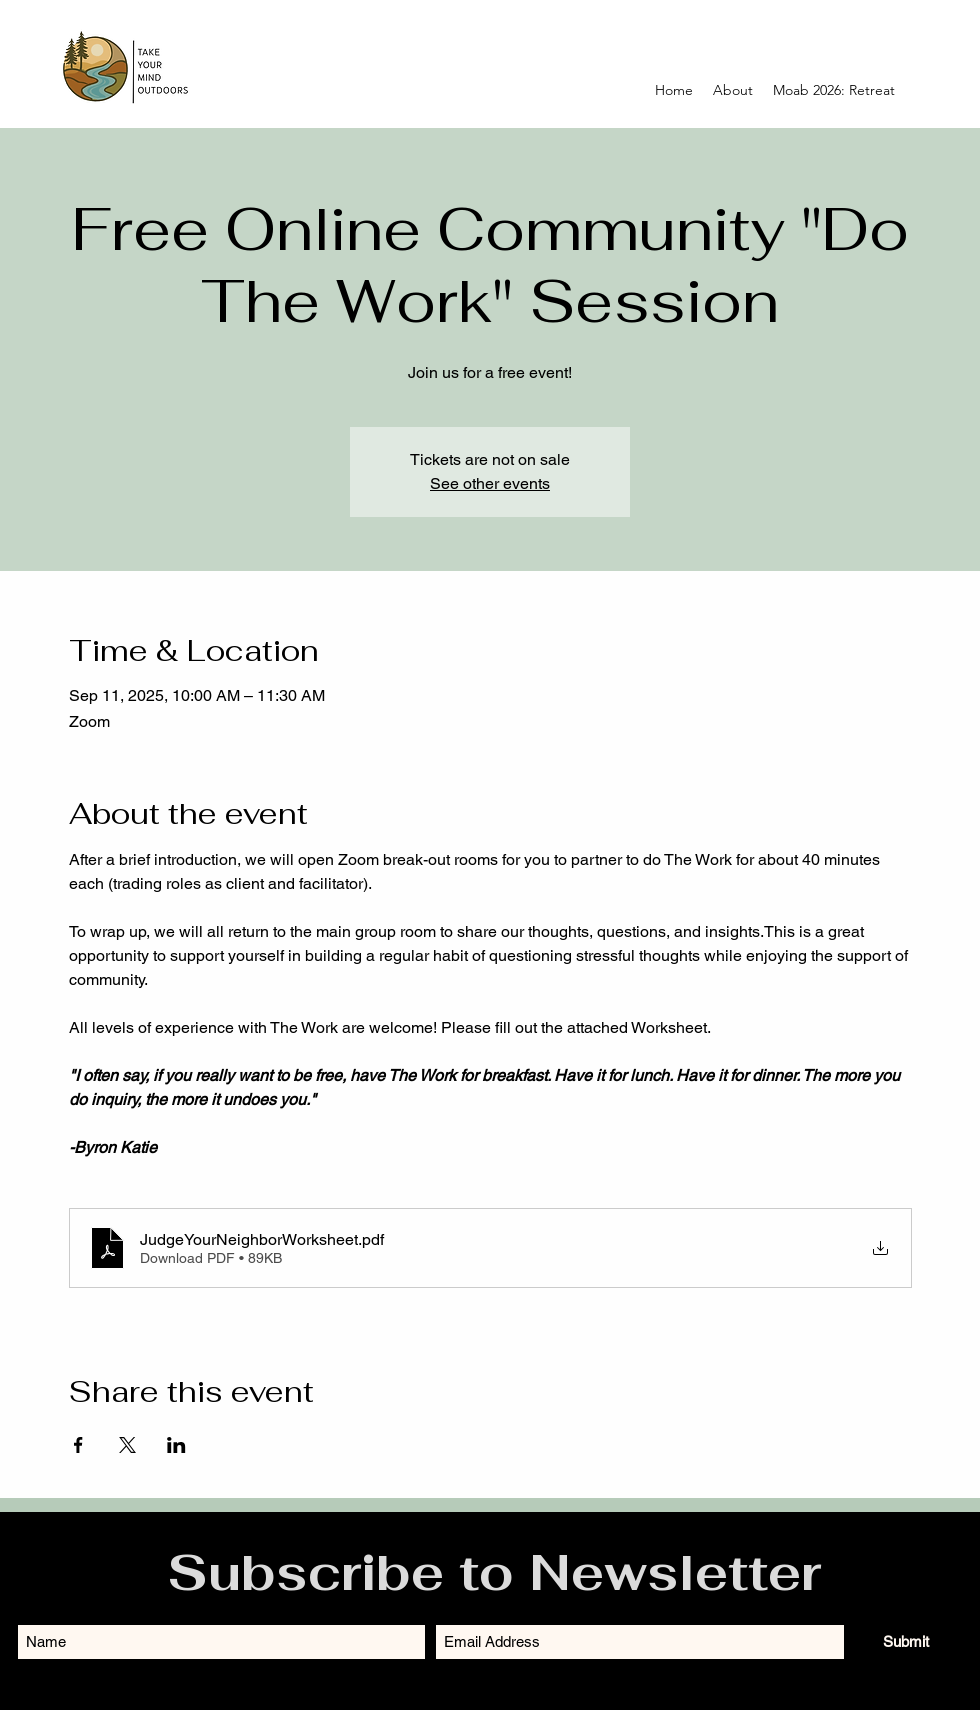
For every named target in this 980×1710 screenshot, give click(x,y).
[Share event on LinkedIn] (176, 1445)
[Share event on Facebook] (78, 1445)
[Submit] (906, 1641)
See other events (490, 483)
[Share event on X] (127, 1445)
